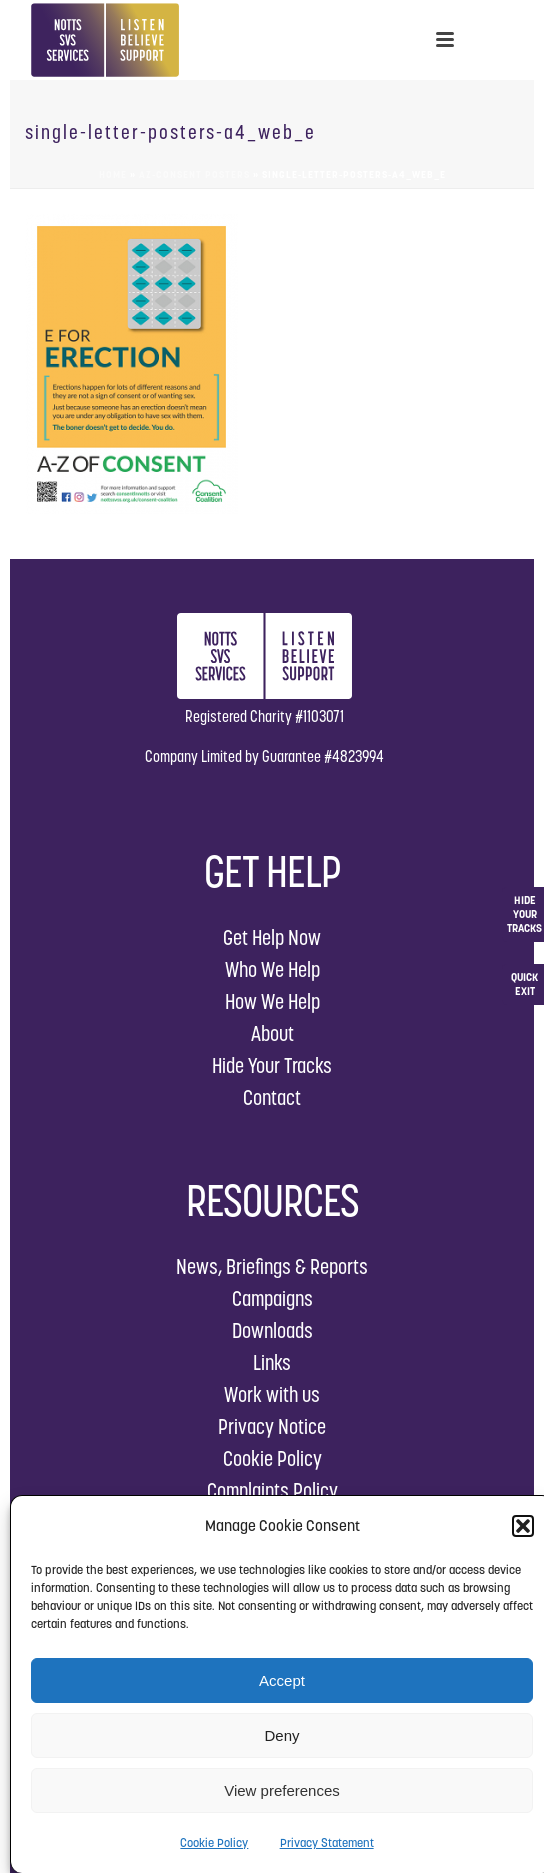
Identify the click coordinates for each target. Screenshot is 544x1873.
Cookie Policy (214, 1842)
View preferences (282, 1790)
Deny (281, 1735)
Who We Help (272, 969)
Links (272, 1362)
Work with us (272, 1394)
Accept (282, 1680)
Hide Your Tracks (272, 1065)
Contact (272, 1097)
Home (113, 174)
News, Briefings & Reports (272, 1266)
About (272, 1033)
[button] (523, 1526)
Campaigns (272, 1298)
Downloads (272, 1330)
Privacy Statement (327, 1842)
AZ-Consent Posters (194, 174)
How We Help (272, 1001)
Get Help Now (272, 937)
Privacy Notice (272, 1426)
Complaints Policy (272, 1490)
